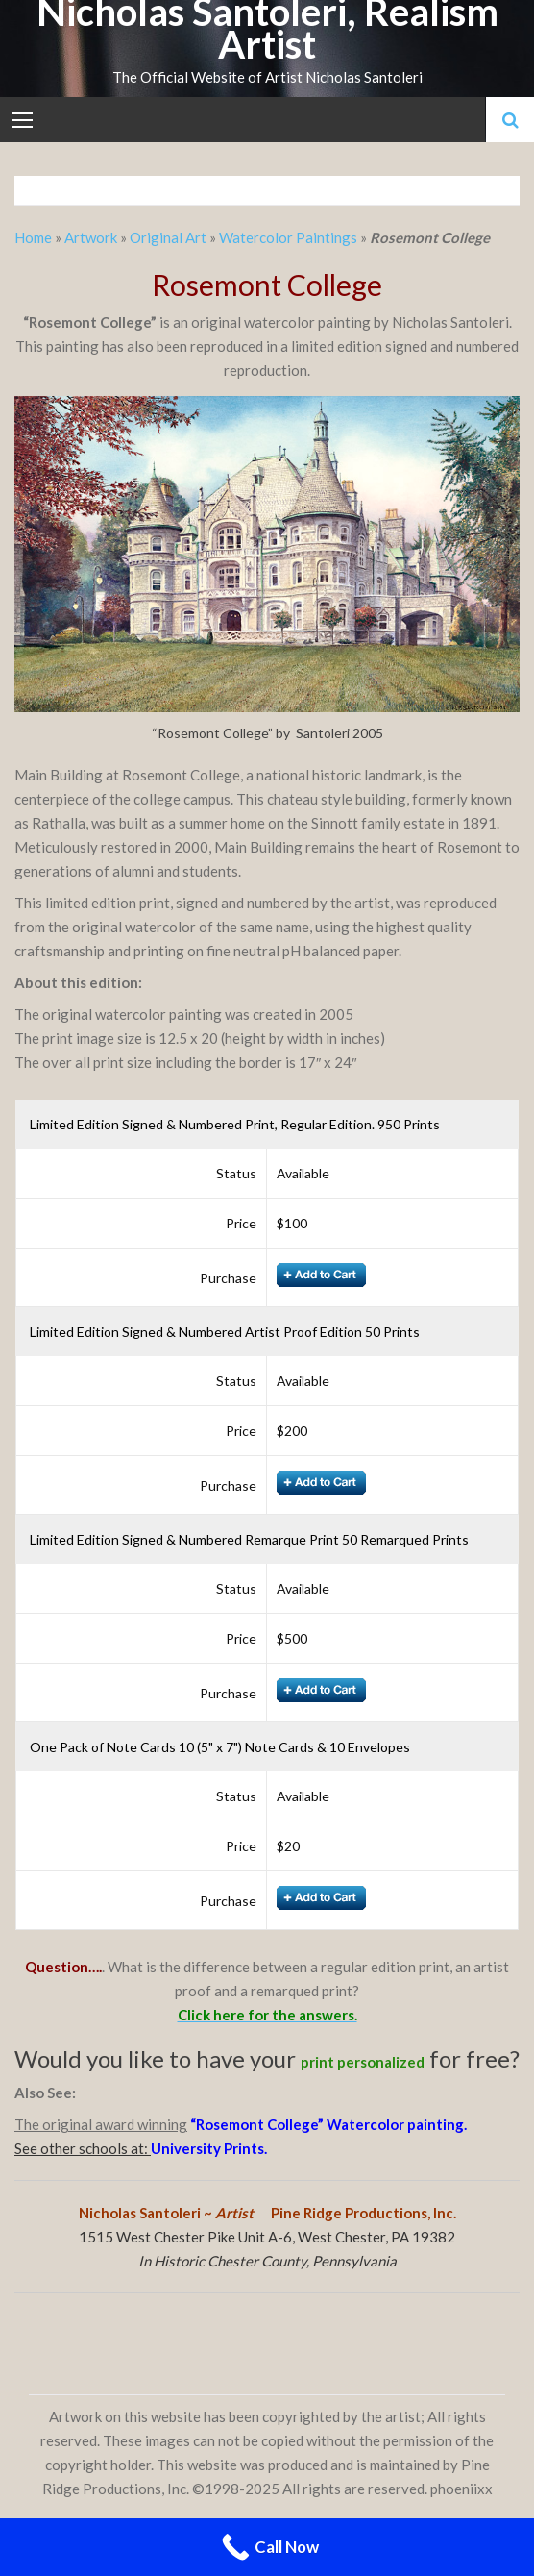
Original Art (168, 237)
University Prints (207, 2148)
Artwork (90, 237)
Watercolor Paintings (288, 237)
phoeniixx (461, 2488)
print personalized (363, 2061)
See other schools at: (82, 2148)
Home (34, 237)
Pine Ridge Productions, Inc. (363, 2212)
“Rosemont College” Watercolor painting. (328, 2124)
